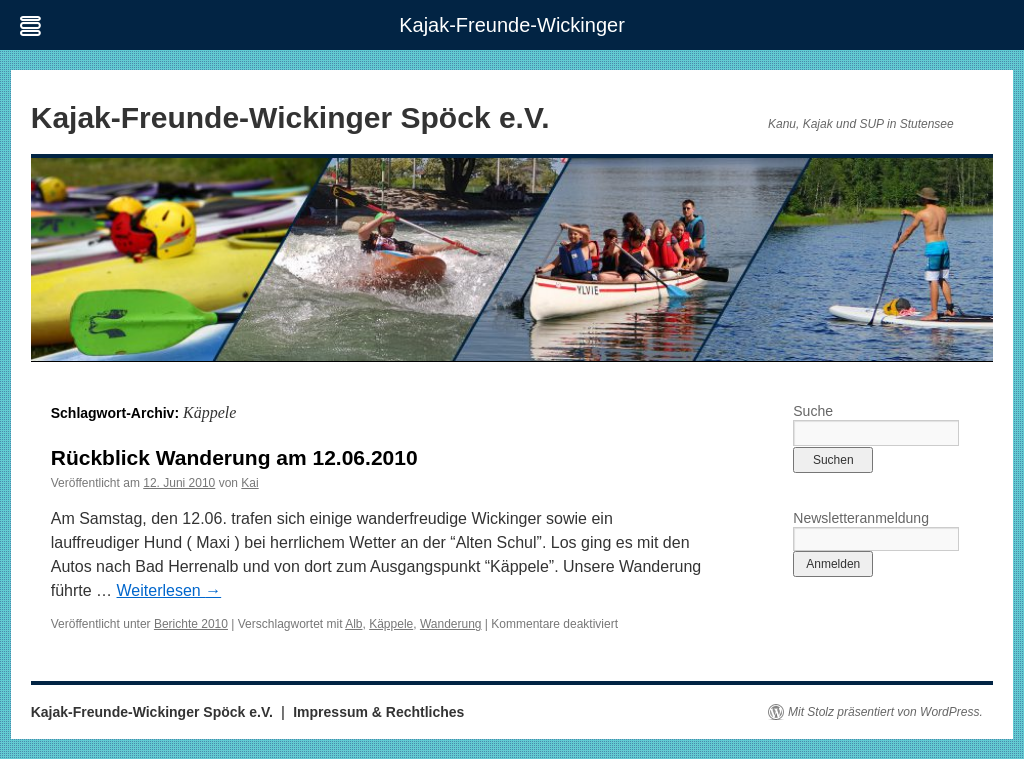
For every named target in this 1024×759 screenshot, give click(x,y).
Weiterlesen (169, 590)
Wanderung (451, 624)
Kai (249, 483)
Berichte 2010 (191, 624)
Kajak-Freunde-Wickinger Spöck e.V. (290, 117)
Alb (353, 624)
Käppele (391, 624)
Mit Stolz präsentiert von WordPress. (885, 712)
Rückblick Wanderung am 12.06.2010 (234, 457)
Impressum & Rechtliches (378, 712)
